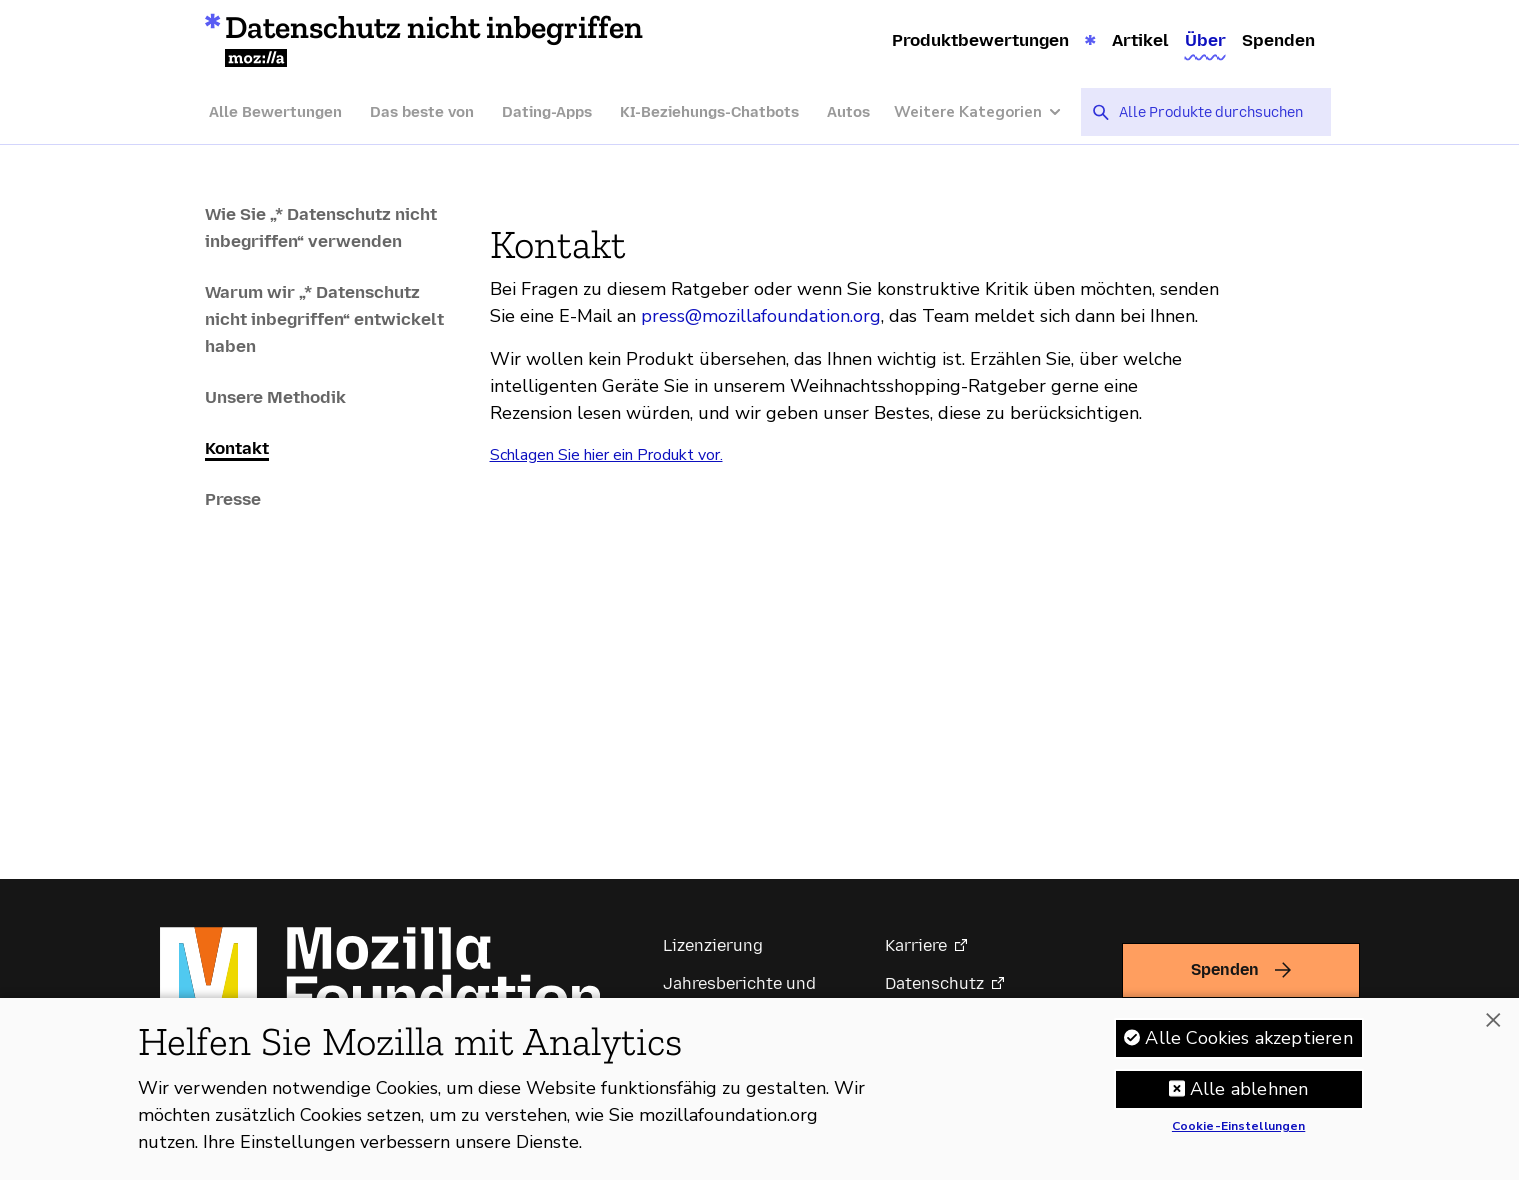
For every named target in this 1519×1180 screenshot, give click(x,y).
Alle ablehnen (1249, 1098)
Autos (848, 112)
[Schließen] (1493, 1029)
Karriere (916, 945)
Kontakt (237, 448)
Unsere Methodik (275, 397)
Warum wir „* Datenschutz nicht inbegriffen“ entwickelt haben (324, 319)
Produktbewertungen (980, 40)
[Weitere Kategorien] (987, 112)
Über (1205, 40)
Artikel (1140, 40)
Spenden (1278, 40)
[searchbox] (1218, 112)
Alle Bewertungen (275, 112)
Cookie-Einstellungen (1238, 1136)
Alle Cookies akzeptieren (1248, 1047)
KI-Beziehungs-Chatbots (709, 112)
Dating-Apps (547, 112)
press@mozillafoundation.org (761, 316)
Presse (233, 499)
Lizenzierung (713, 945)
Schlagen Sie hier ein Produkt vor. (606, 455)
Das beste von (422, 112)
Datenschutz (934, 983)
